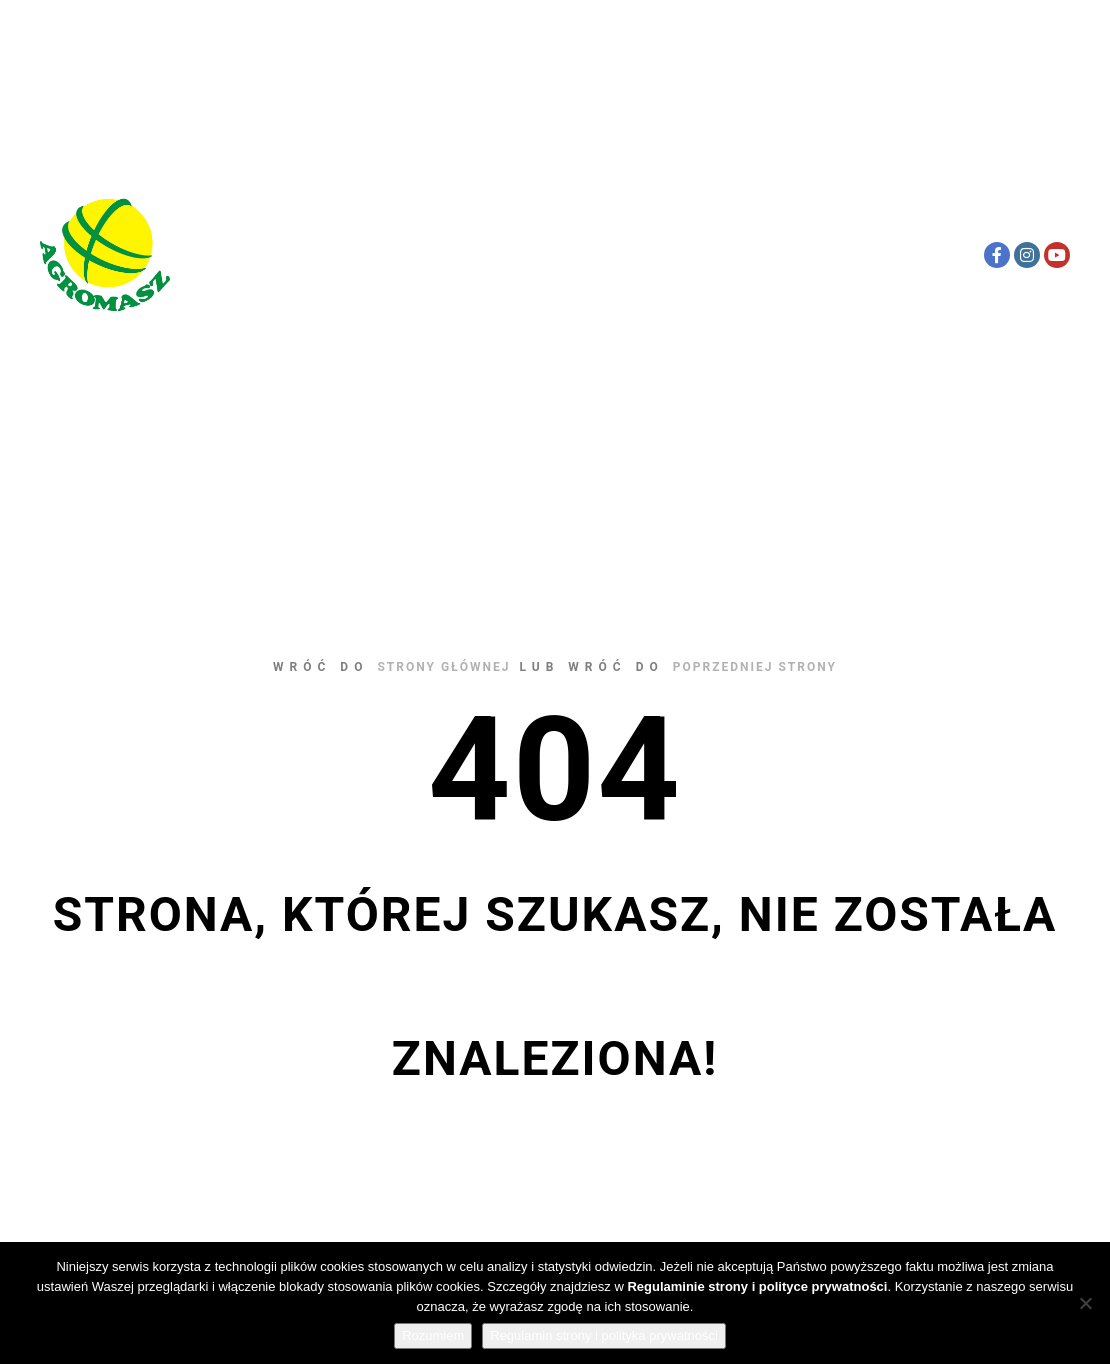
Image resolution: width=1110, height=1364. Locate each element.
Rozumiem (433, 1335)
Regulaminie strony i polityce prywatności (757, 1286)
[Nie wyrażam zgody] (1085, 1303)
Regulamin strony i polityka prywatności (604, 1335)
